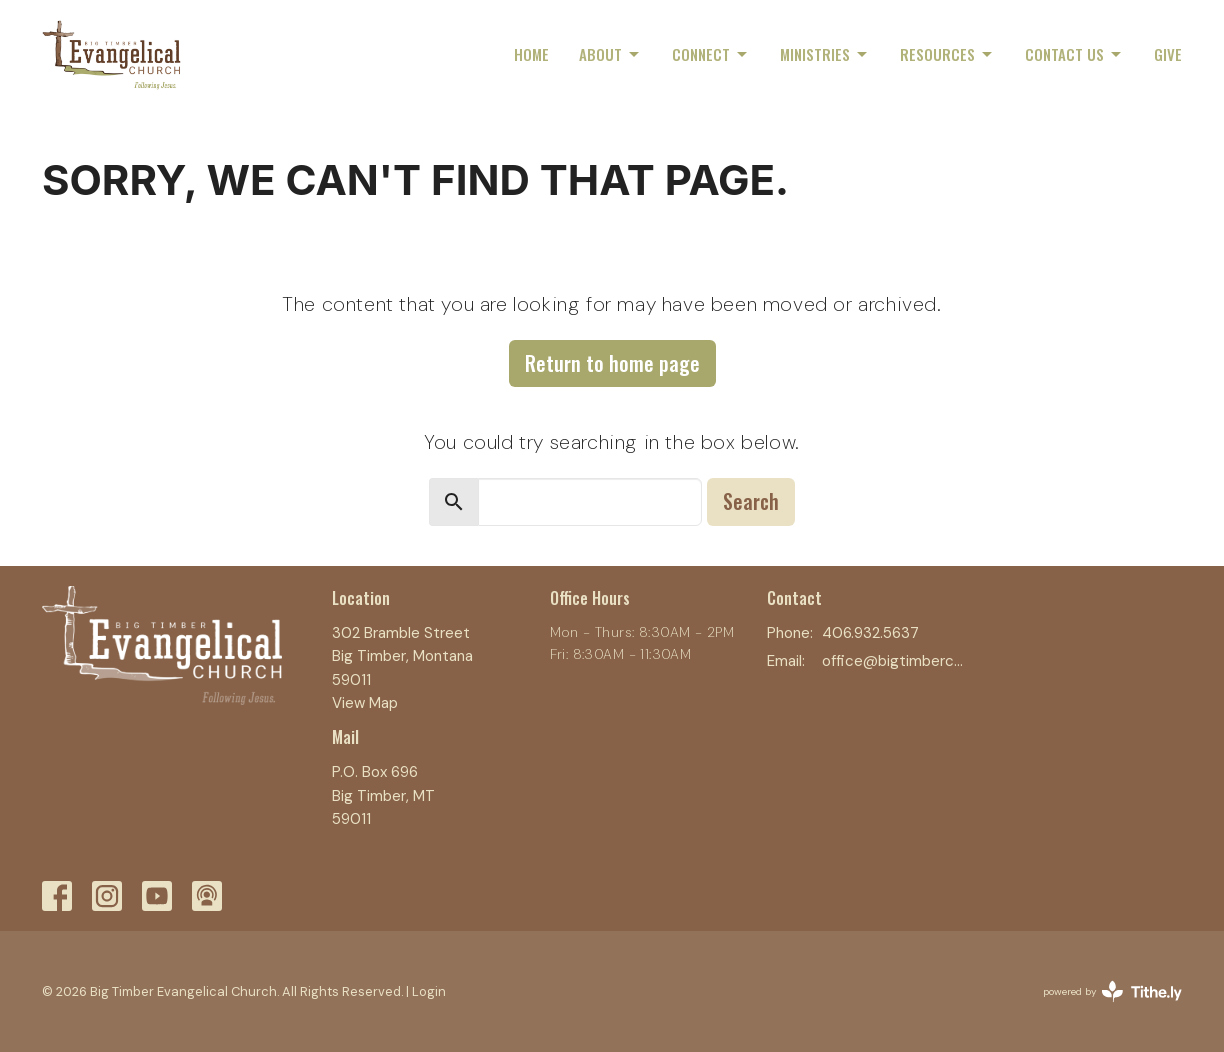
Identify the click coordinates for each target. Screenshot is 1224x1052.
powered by (1112, 991)
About (610, 54)
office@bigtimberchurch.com (893, 661)
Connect (711, 54)
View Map (365, 703)
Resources (947, 54)
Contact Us (1074, 54)
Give (1168, 54)
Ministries (825, 54)
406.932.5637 (870, 633)
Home (531, 54)
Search (751, 501)
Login (429, 991)
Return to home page (612, 363)
